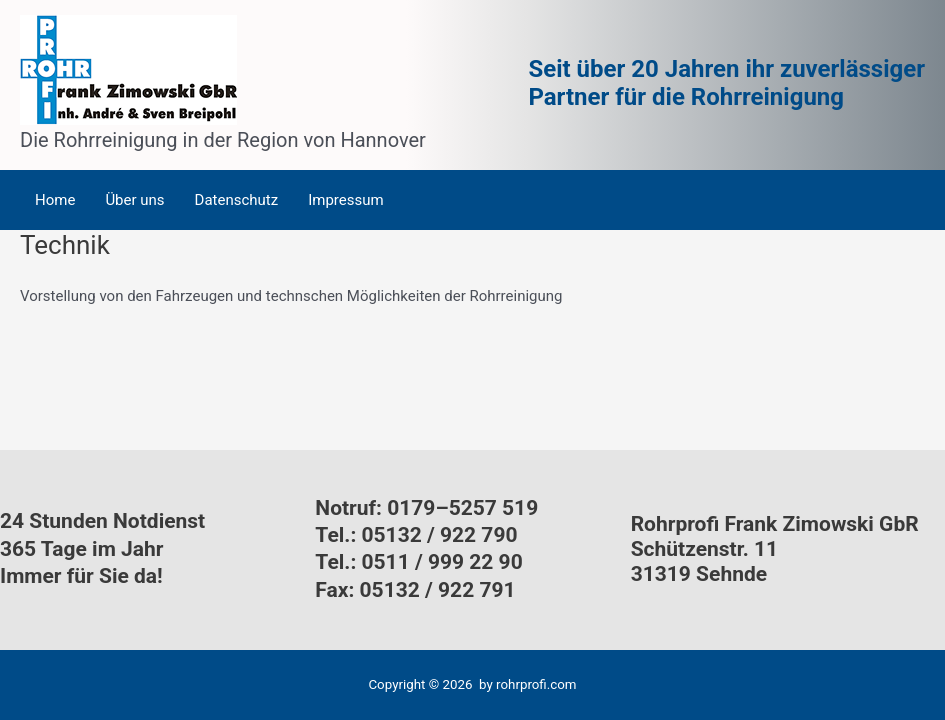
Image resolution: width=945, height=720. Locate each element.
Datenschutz (237, 200)
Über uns (134, 200)
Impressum (345, 200)
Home (55, 200)
